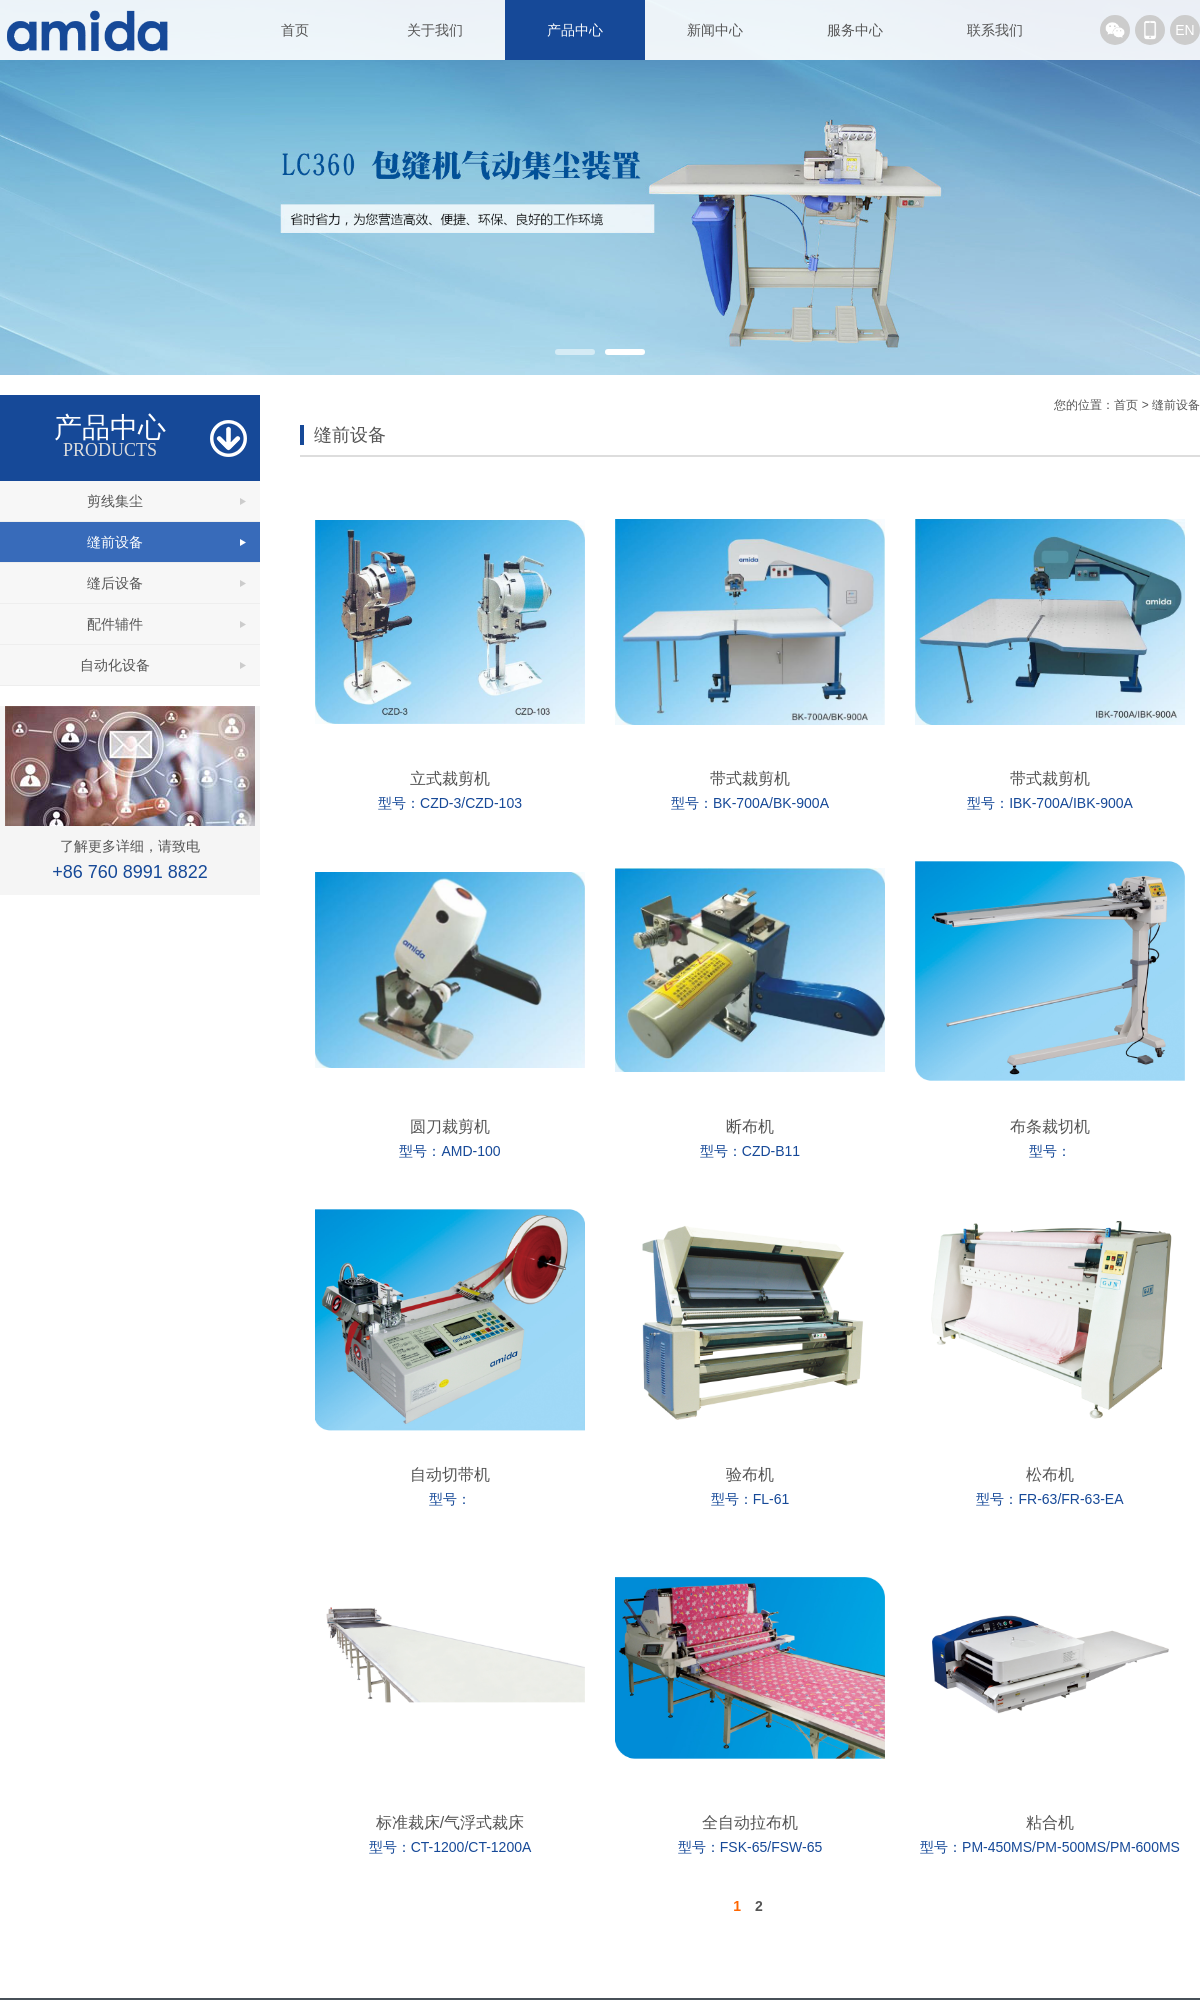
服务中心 (855, 30)
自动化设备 (115, 665)
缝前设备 (115, 542)
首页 (295, 30)
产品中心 (575, 30)
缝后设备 (115, 583)
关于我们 (435, 30)
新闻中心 (715, 30)
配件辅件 (115, 624)
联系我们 (995, 30)
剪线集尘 (115, 501)
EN (1184, 30)
